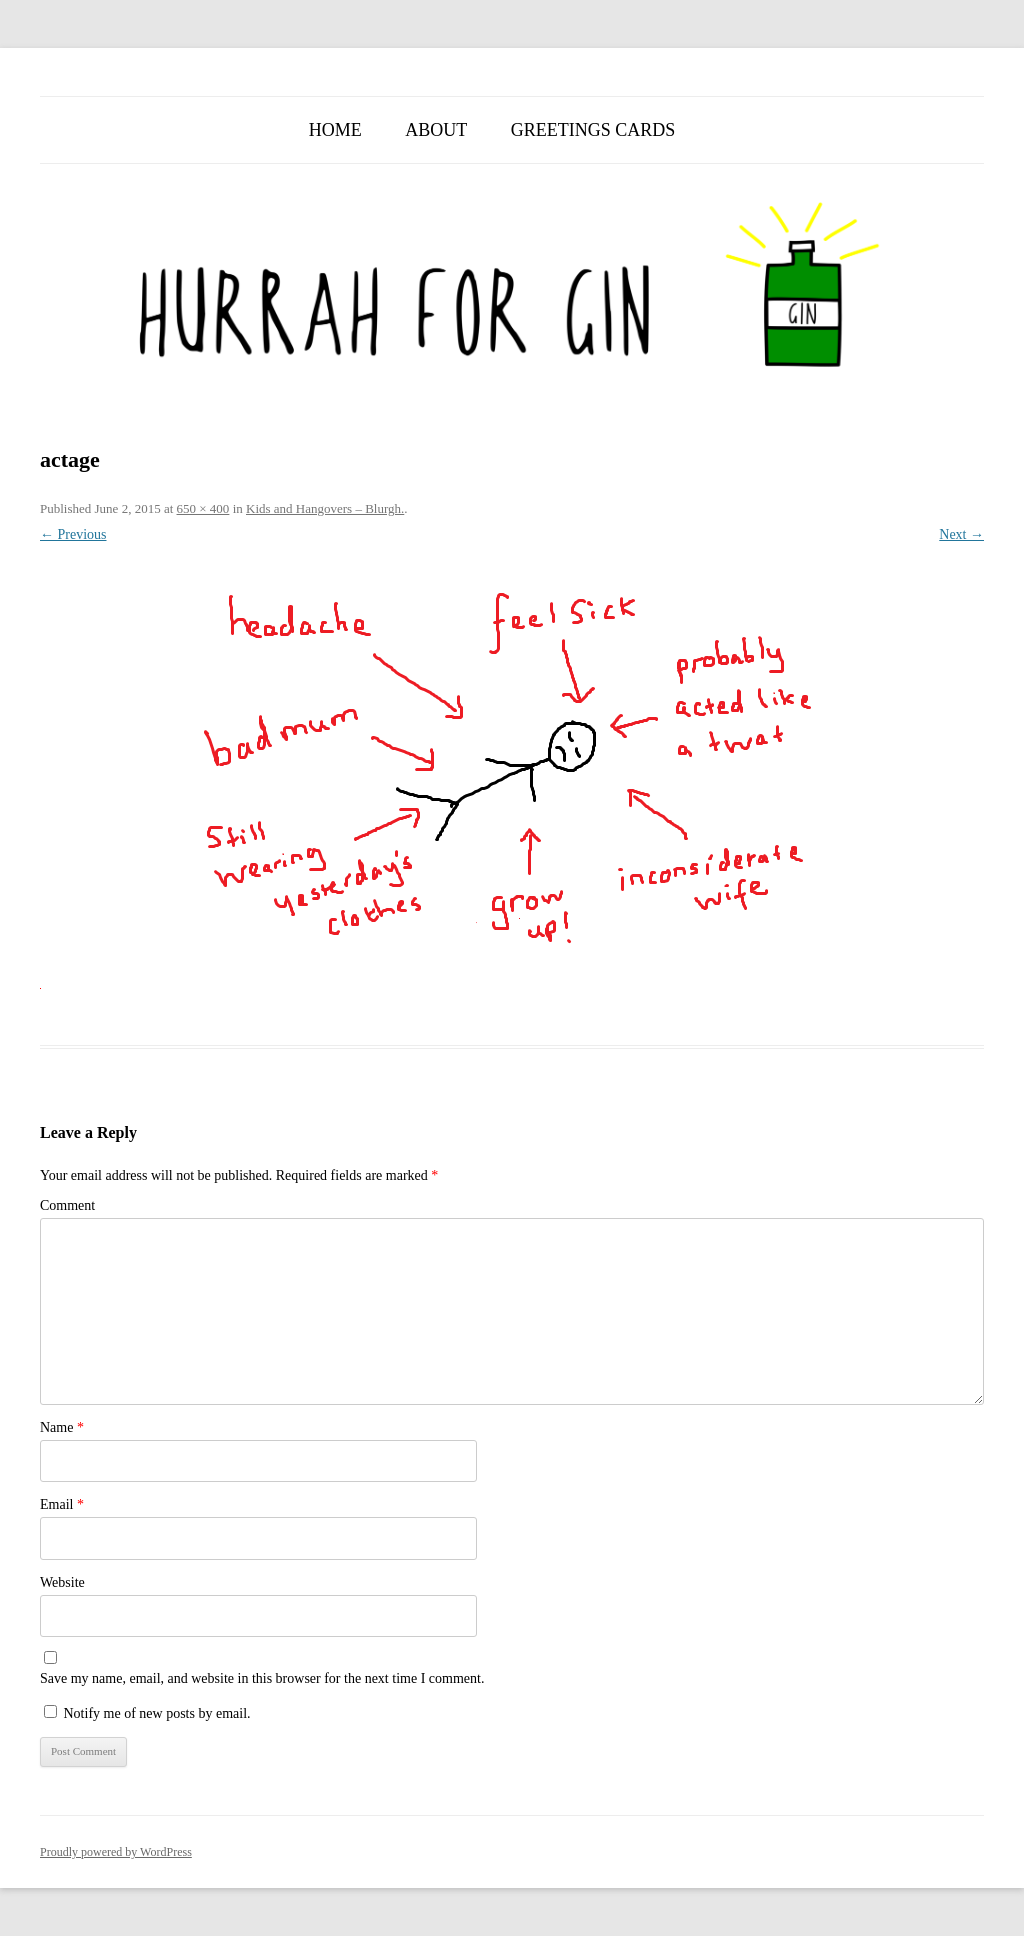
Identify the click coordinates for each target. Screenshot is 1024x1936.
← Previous (73, 534)
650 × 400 (203, 508)
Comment (67, 1205)
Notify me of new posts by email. (157, 1713)
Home (335, 130)
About (436, 130)
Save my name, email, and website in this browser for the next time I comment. (262, 1678)
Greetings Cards (593, 130)
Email (62, 1504)
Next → (961, 534)
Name (62, 1427)
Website (62, 1582)
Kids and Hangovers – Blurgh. (325, 508)
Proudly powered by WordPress (116, 1852)
